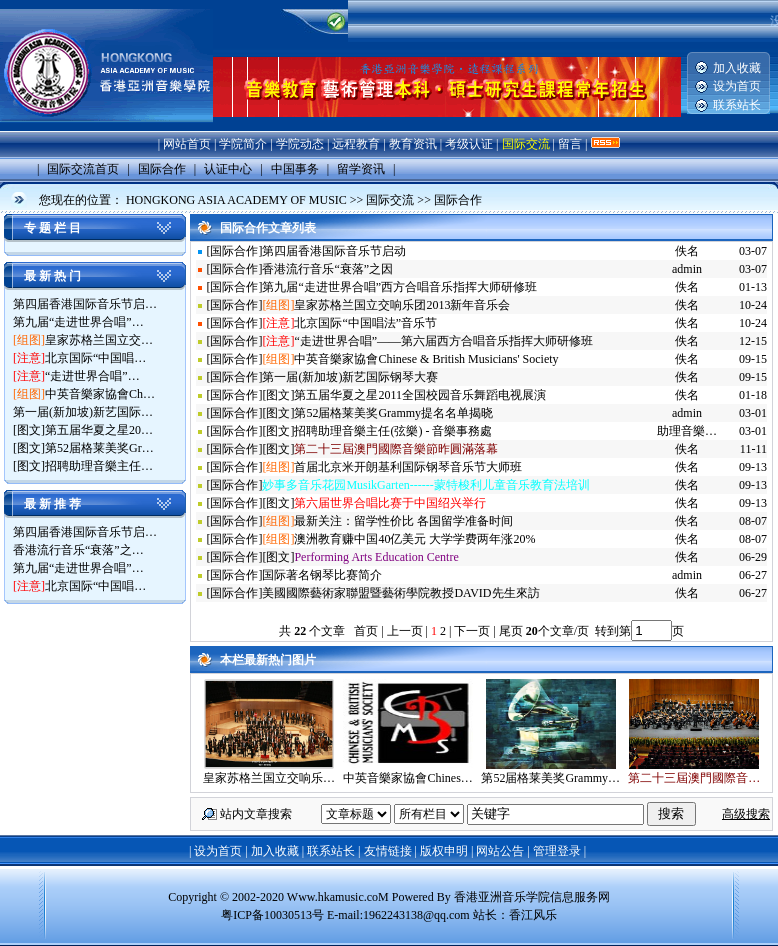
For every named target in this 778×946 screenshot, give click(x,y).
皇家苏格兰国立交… (99, 340)
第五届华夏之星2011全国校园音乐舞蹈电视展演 (420, 395)
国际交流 (526, 144)
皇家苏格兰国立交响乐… (269, 778)
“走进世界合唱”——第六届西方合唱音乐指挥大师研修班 (443, 341)
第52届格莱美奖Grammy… (550, 778)
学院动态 (300, 144)
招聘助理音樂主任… (99, 466)
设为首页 (737, 86)
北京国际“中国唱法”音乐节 (365, 323)
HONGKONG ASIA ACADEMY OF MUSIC (236, 200)
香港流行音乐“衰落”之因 (327, 269)
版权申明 (444, 851)
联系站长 (737, 105)
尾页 (509, 631)
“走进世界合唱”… (92, 376)
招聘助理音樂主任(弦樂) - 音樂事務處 (393, 431)
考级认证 (469, 144)
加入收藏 (737, 68)
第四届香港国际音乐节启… (85, 304)
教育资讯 (413, 144)
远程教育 (356, 144)
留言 (570, 144)
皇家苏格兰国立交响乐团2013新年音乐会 (402, 305)
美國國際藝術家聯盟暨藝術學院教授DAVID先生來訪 (400, 593)
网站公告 (500, 851)
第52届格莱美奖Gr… (99, 448)
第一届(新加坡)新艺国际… (83, 412)
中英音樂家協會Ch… (100, 394)
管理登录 (557, 851)
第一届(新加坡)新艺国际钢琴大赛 (350, 377)
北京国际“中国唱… (95, 358)
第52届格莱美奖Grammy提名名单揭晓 (393, 413)
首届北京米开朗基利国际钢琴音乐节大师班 (408, 467)
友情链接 (388, 851)
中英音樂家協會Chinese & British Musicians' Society (426, 359)
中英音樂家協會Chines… (407, 778)
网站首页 (187, 144)
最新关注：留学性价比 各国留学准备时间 (403, 521)
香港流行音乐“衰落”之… (78, 550)
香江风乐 (533, 915)
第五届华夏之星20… (99, 430)
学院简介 (243, 144)
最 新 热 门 (52, 276)
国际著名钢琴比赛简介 (322, 575)
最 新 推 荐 (52, 504)
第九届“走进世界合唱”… (78, 322)
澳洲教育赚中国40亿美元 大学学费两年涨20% (414, 539)
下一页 (472, 631)
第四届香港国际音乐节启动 (334, 251)
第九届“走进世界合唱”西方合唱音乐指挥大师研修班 (399, 287)
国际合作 (458, 200)
